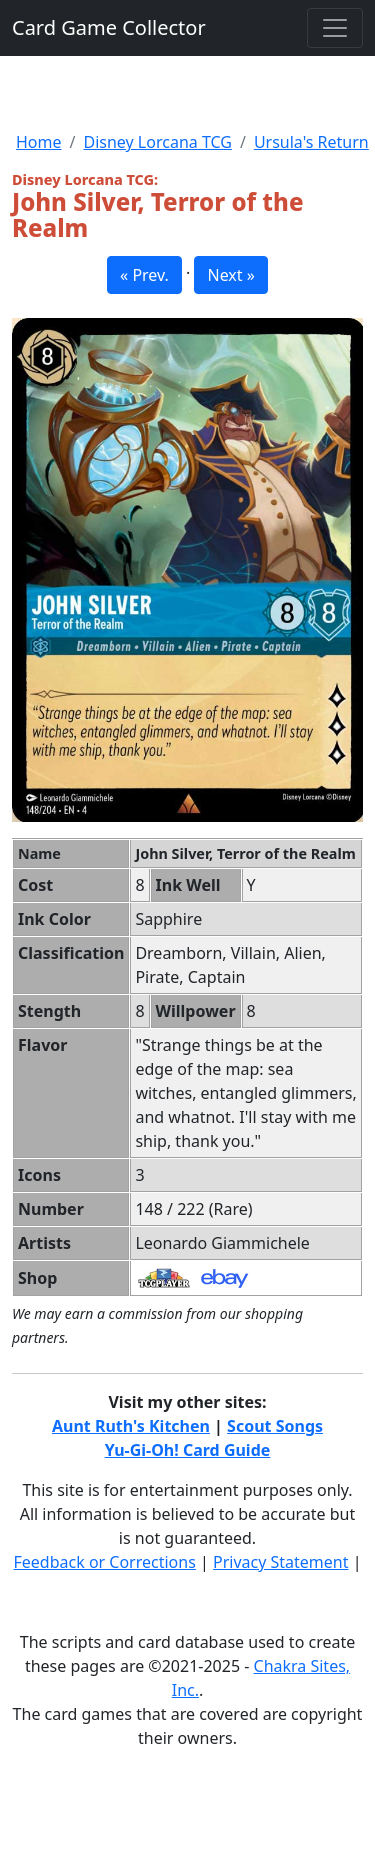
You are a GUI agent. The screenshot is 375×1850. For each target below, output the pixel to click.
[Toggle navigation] (335, 28)
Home (39, 142)
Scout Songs (275, 1426)
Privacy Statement (281, 1562)
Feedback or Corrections (104, 1562)
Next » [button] (230, 275)
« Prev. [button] (144, 275)
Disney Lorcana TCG (157, 142)
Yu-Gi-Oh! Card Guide (188, 1450)
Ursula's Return (311, 142)
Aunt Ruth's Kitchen (131, 1426)
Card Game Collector (109, 27)
